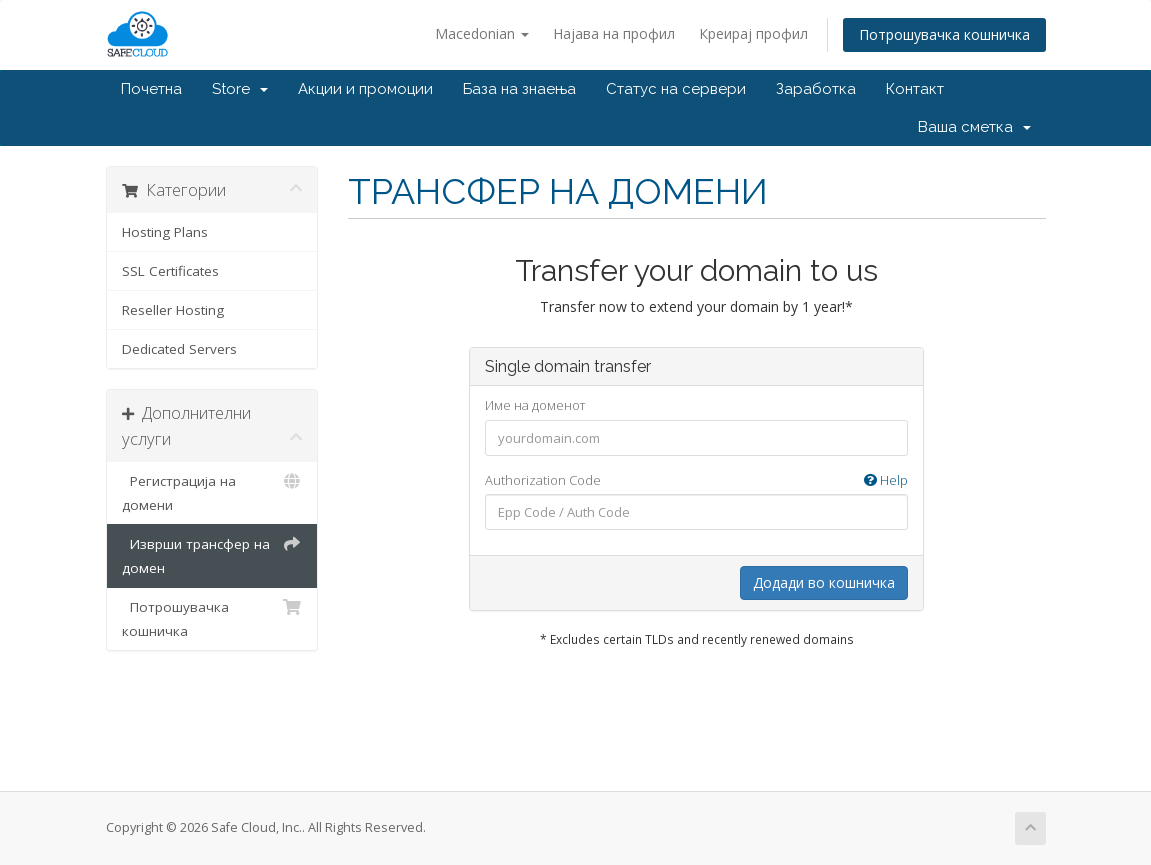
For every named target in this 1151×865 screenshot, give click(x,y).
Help (886, 480)
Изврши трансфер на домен (212, 554)
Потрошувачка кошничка (944, 34)
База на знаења (519, 89)
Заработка (816, 89)
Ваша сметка (974, 127)
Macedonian (482, 33)
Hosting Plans (165, 232)
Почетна (151, 89)
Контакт (915, 89)
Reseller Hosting (173, 310)
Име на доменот (535, 405)
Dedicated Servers (179, 349)
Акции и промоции (365, 89)
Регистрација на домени (212, 491)
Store (240, 89)
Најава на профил (614, 33)
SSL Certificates (170, 271)
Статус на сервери (676, 89)
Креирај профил (753, 33)
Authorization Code (696, 480)
